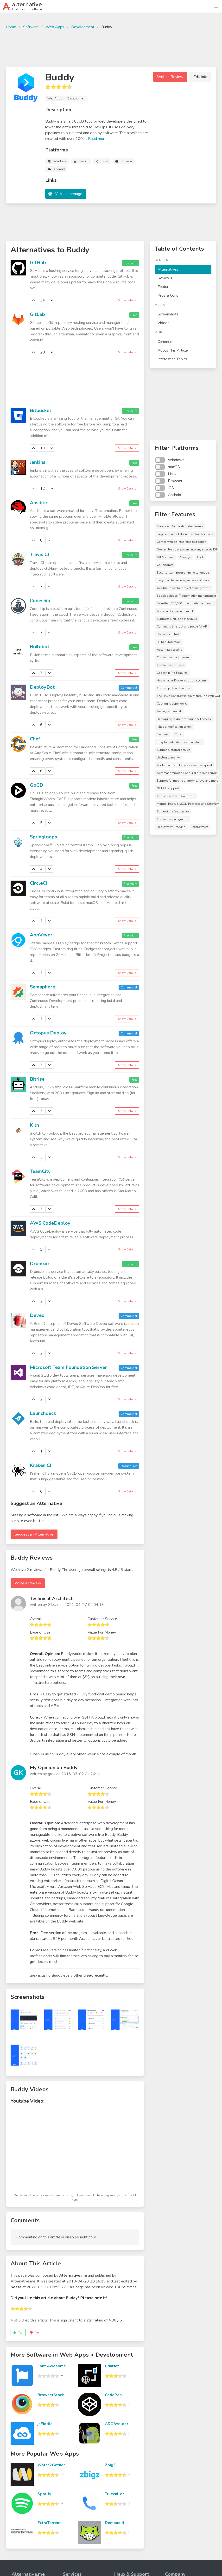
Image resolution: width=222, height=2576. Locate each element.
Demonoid (114, 2522)
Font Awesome (52, 2366)
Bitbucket (40, 410)
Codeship (40, 600)
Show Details (127, 300)
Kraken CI (40, 1465)
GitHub (38, 262)
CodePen (113, 2395)
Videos (163, 323)
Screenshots (168, 314)
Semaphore (42, 987)
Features (165, 286)
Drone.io (39, 1263)
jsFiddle (45, 2423)
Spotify (44, 2494)
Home (11, 27)
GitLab (37, 314)
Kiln (34, 1125)
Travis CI (39, 554)
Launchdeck (43, 1413)
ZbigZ (110, 2465)
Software (31, 27)
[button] (215, 6)
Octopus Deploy (48, 1033)
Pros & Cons (168, 295)
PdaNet (112, 2366)
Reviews (165, 278)
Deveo (37, 1315)
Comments (167, 341)
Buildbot (39, 646)
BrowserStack (51, 2395)
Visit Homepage (68, 193)
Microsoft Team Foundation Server (68, 1367)
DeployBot (42, 687)
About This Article (173, 350)
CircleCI (38, 883)
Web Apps (55, 27)
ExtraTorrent (49, 2522)
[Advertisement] (111, 48)
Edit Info (200, 76)
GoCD (36, 785)
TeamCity (40, 1171)
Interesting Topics (172, 359)
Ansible (38, 502)
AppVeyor (41, 935)
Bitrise (37, 1079)
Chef (35, 739)
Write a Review (170, 76)
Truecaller (114, 2494)
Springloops (43, 837)
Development (82, 27)
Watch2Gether (51, 2465)
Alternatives (168, 269)
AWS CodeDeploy (50, 1223)
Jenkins (37, 462)
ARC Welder (116, 2423)
